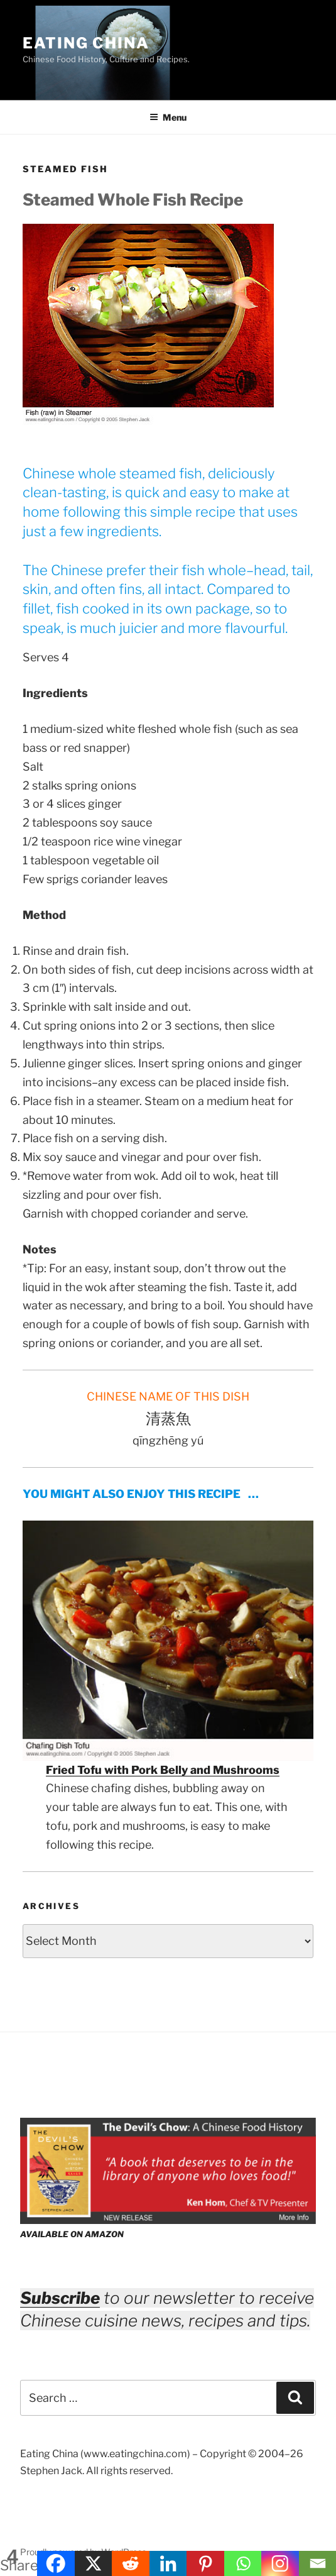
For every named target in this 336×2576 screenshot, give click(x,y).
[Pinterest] (205, 2563)
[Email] (317, 2563)
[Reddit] (130, 2563)
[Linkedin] (168, 2563)
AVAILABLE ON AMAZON (72, 2234)
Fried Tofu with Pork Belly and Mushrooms (162, 1769)
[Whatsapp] (242, 2563)
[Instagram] (279, 2563)
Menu (168, 117)
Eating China (86, 43)
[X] (93, 2563)
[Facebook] (55, 2563)
